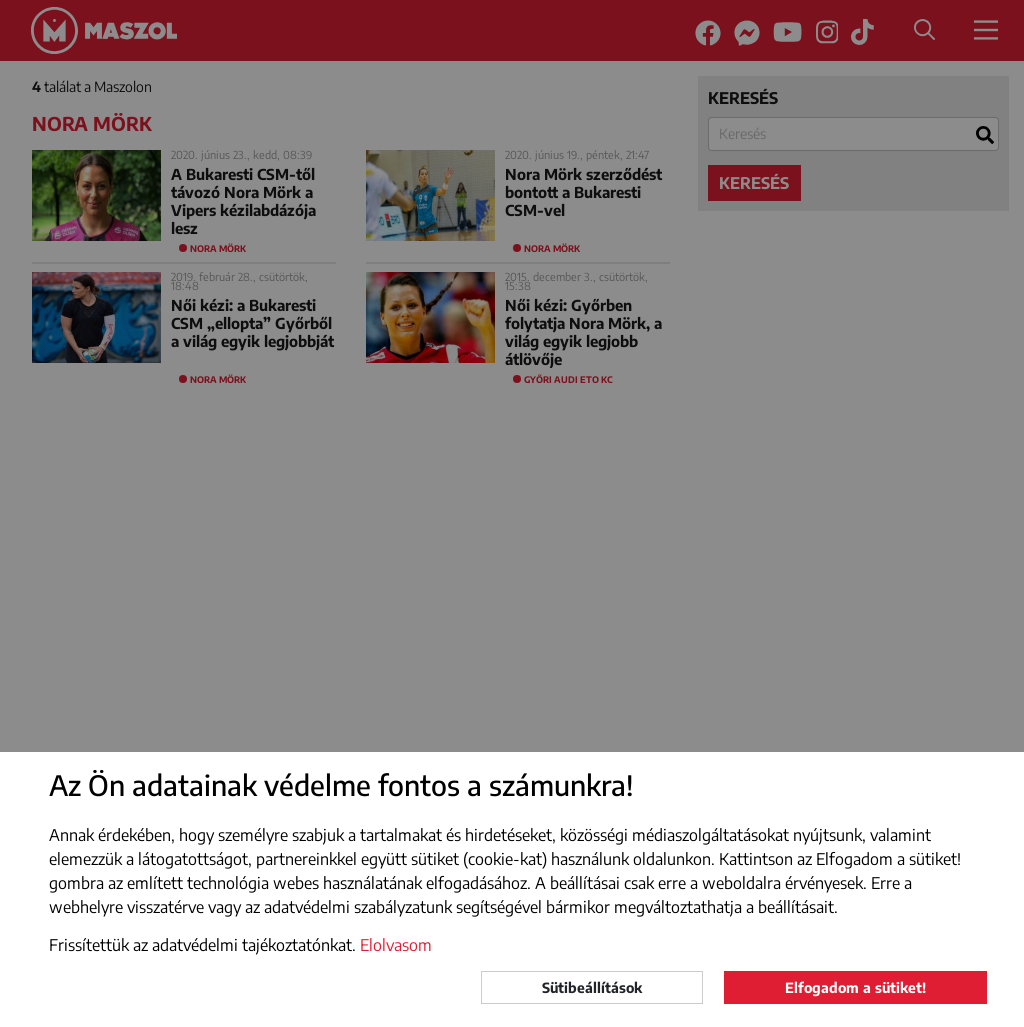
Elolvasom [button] (396, 945)
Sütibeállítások (592, 987)
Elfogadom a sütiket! (855, 987)
